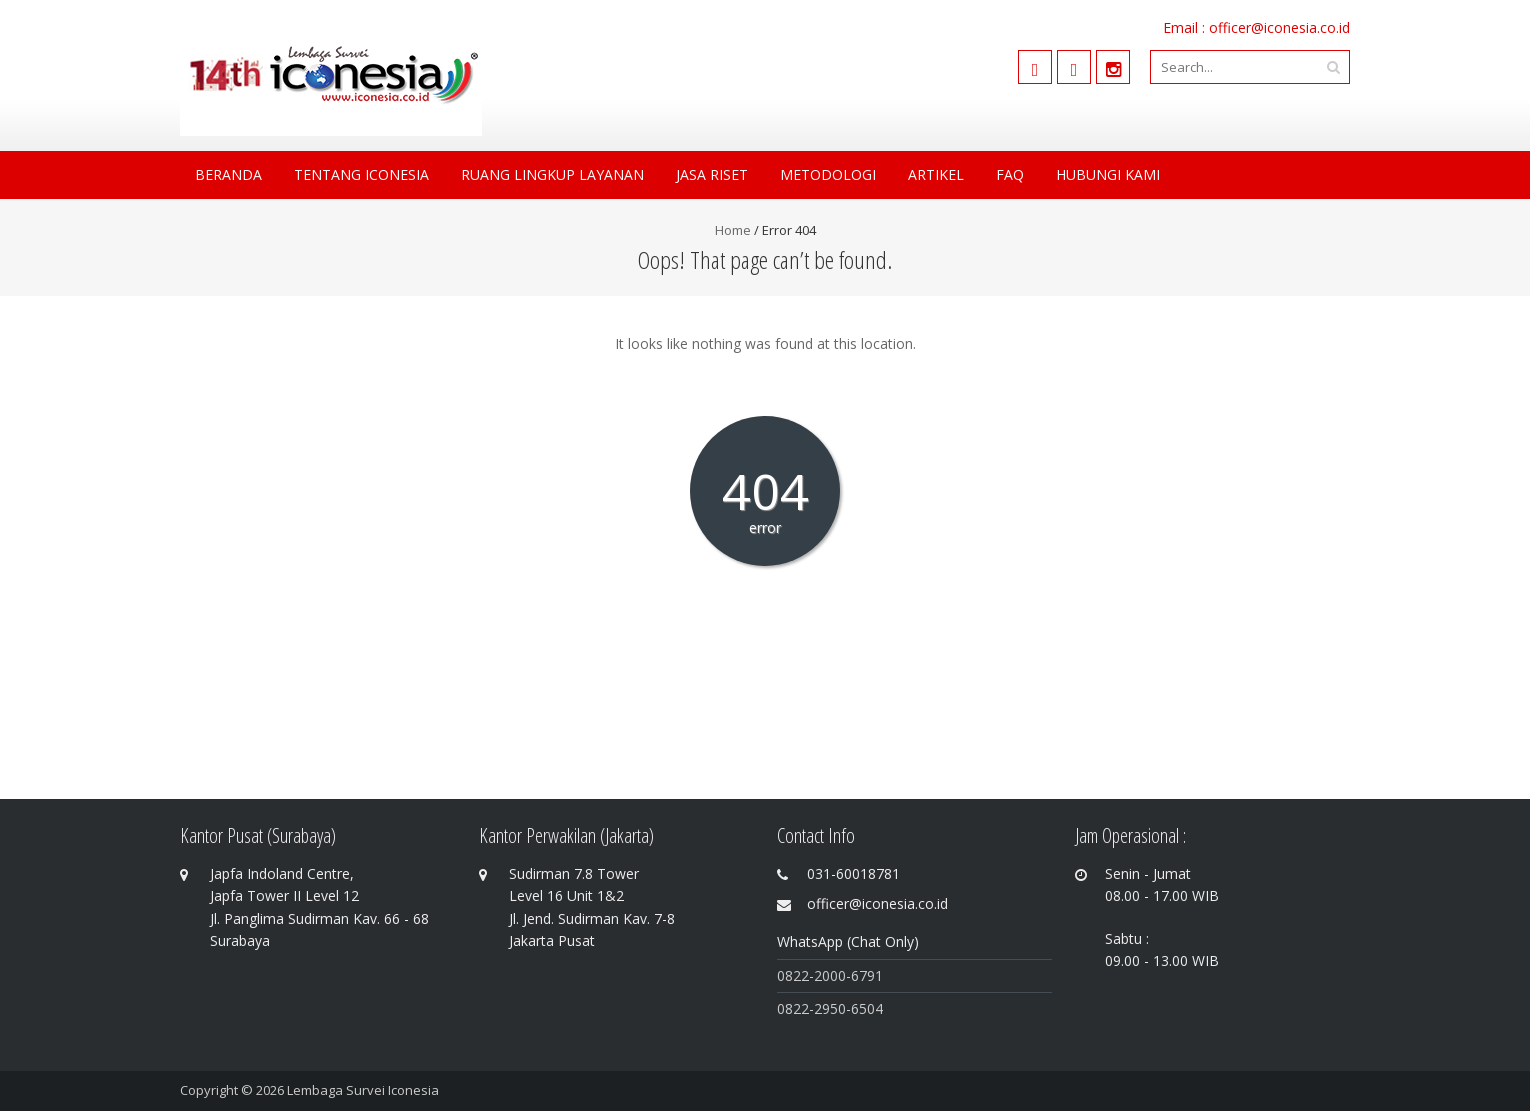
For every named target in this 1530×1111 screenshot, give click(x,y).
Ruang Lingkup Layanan (552, 174)
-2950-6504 (846, 1008)
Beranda (228, 174)
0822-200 (807, 975)
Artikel (936, 174)
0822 (793, 1008)
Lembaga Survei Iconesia (363, 1090)
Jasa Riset (712, 174)
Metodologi (828, 174)
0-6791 (860, 975)
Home (733, 230)
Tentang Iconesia (361, 174)
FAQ (1010, 174)
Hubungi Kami (1108, 174)
